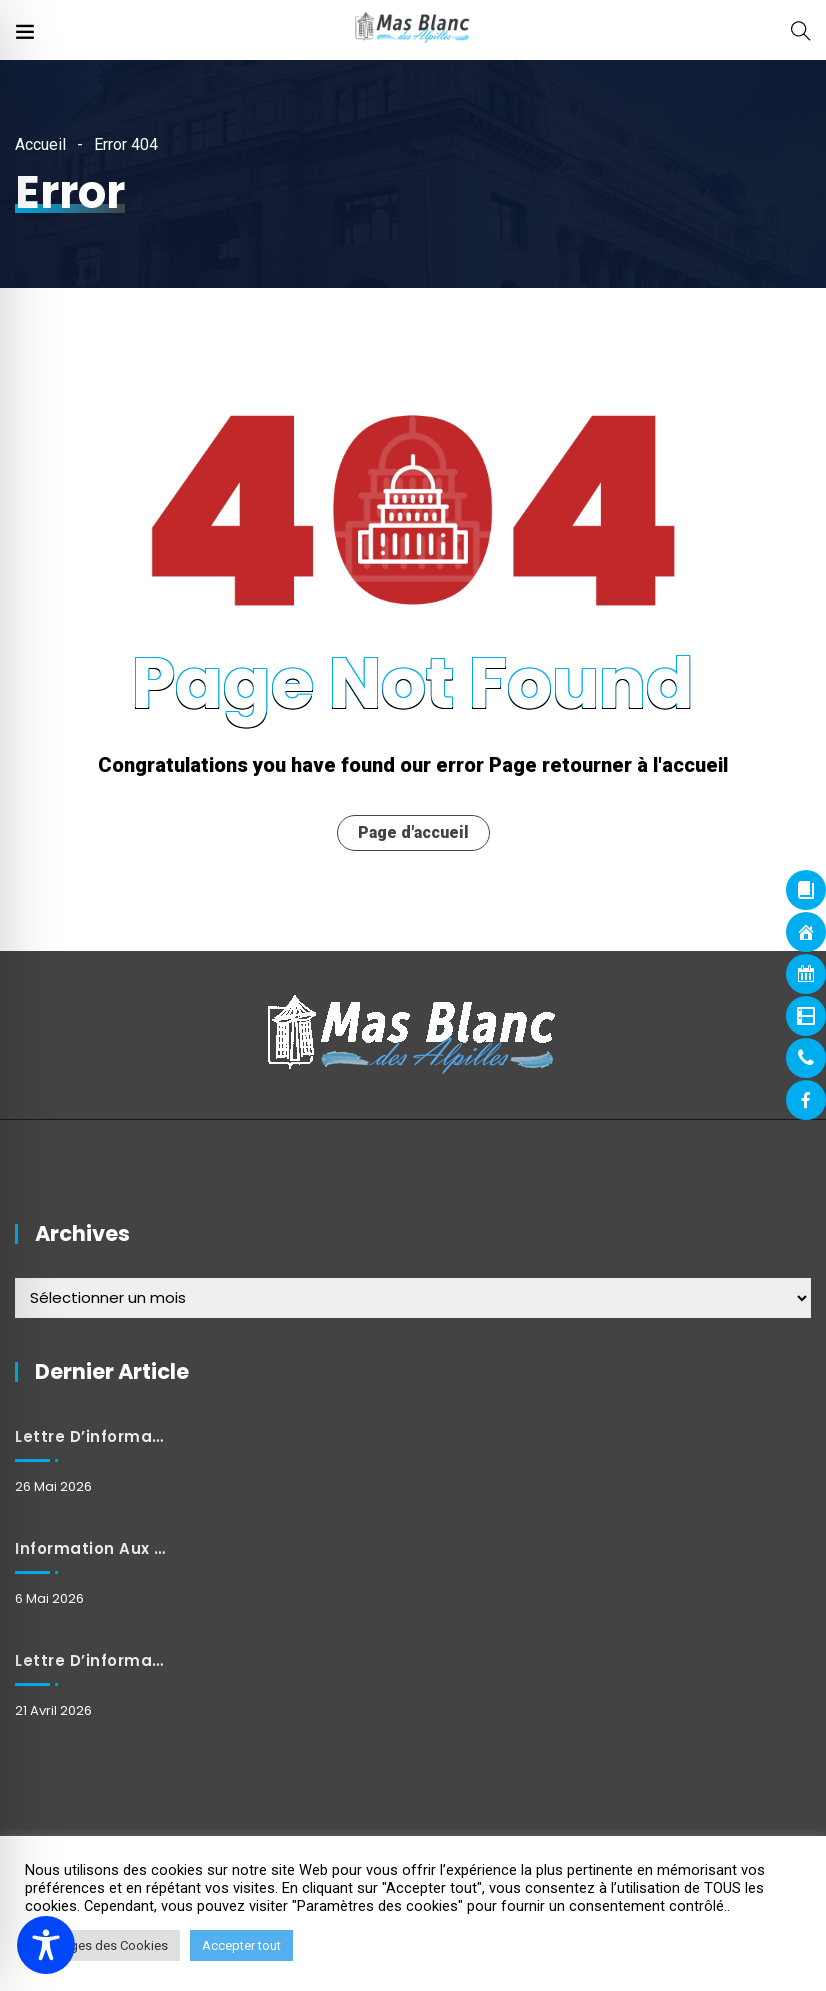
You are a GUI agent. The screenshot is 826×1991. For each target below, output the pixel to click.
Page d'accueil (413, 832)
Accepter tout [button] (241, 1945)
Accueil (40, 144)
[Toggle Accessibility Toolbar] (46, 1945)
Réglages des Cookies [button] (102, 1945)
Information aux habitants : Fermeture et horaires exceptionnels (91, 1548)
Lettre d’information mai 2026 (91, 1436)
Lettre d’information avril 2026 (91, 1660)
